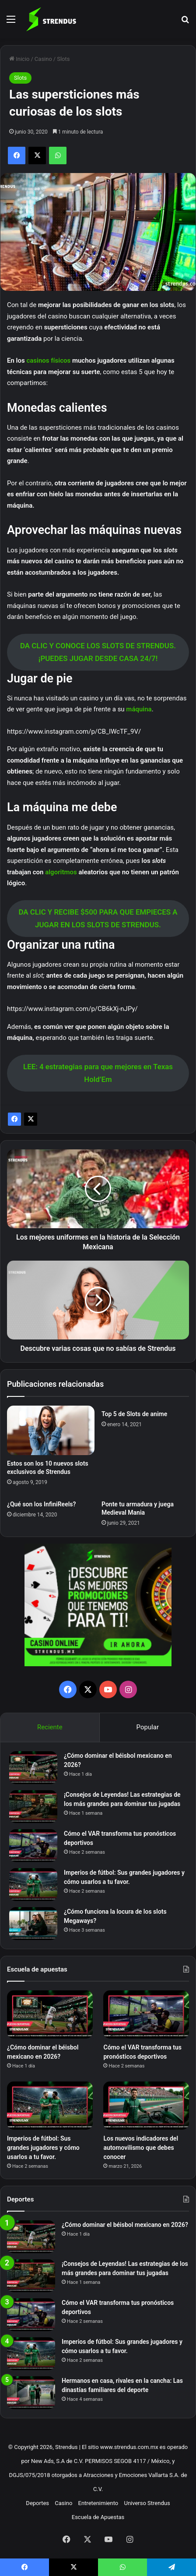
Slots (63, 59)
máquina (138, 709)
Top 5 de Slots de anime (134, 1413)
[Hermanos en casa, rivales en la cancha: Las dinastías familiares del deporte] (31, 2392)
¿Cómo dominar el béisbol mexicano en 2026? (125, 2224)
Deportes (37, 2503)
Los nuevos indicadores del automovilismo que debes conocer (140, 2147)
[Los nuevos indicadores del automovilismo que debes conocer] (146, 2105)
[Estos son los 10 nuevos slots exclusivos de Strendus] (50, 1430)
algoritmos (61, 872)
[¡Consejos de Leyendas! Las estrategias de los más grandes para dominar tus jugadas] (33, 1806)
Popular (147, 1727)
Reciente (50, 1727)
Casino (43, 59)
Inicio (19, 59)
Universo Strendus (147, 2503)
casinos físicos (48, 360)
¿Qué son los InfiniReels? (41, 1504)
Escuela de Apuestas (98, 2517)
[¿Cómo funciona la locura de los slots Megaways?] (33, 1923)
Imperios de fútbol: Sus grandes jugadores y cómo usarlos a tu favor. (43, 2147)
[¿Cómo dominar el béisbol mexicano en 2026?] (33, 1767)
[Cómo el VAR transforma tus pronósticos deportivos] (33, 1845)
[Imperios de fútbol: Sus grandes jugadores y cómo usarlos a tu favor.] (33, 1884)
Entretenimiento (98, 2503)
